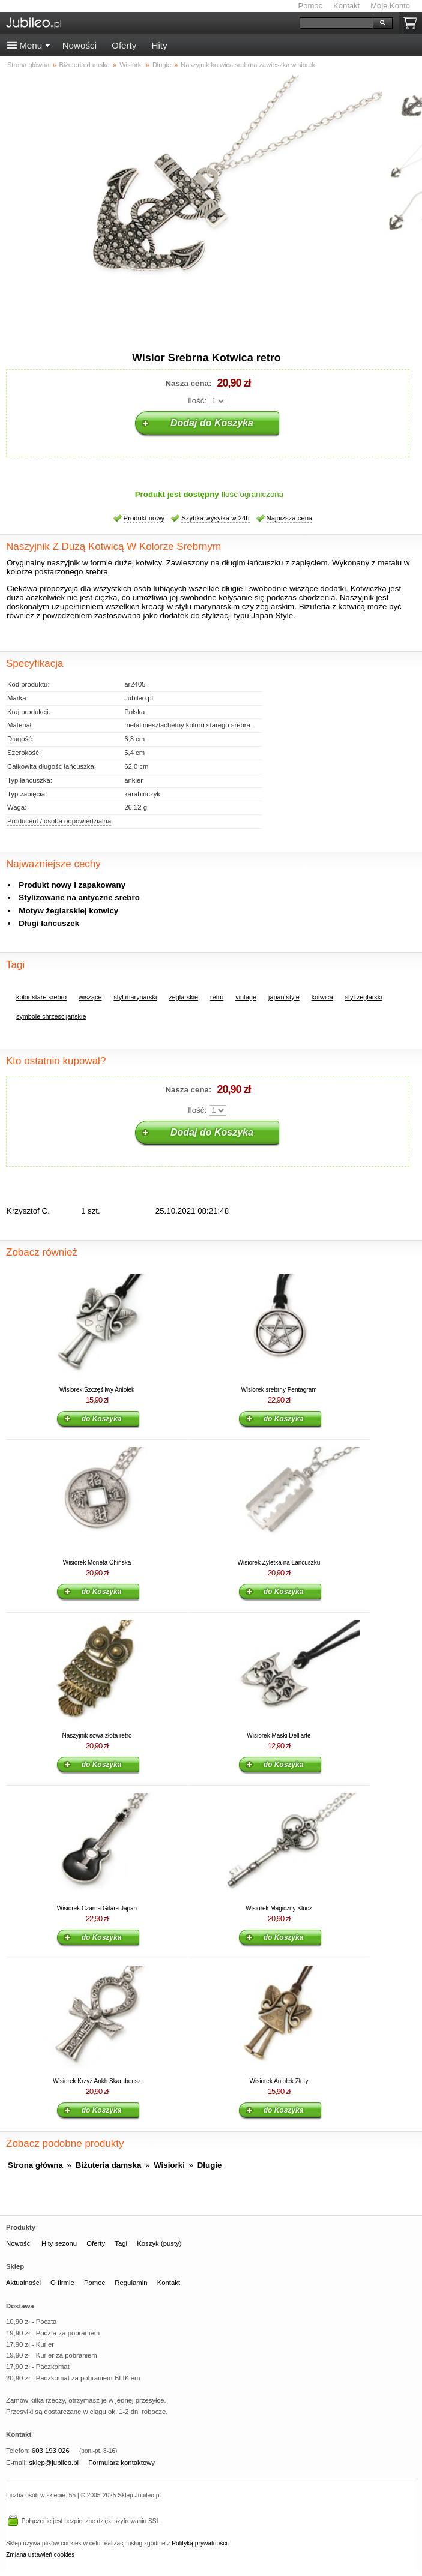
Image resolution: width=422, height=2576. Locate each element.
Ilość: (197, 400)
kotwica (322, 997)
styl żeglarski (363, 997)
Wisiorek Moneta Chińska (97, 1562)
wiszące (90, 997)
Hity (159, 45)
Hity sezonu (59, 2243)
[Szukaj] (336, 23)
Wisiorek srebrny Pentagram (278, 1389)
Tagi (121, 2243)
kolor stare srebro (41, 997)
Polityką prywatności (199, 2543)
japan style (284, 997)
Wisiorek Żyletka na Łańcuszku (279, 1562)
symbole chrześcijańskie (51, 1016)
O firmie (62, 2282)
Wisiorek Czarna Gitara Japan (97, 1908)
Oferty (124, 45)
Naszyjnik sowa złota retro (96, 1735)
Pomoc (310, 5)
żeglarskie (183, 997)
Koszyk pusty (412, 23)
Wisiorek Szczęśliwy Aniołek (96, 1389)
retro (216, 997)
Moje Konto (390, 5)
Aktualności (23, 2282)
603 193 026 (51, 2450)
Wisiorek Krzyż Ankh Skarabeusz (97, 2081)
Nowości (79, 45)
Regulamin (131, 2282)
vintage (245, 997)
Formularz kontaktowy (121, 2462)
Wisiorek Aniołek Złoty (279, 2081)
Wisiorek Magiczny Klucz (279, 1908)
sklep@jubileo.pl (54, 2462)
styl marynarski (135, 997)
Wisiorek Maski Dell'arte (278, 1735)
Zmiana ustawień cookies (40, 2554)
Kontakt (346, 5)
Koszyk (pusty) (159, 2243)
